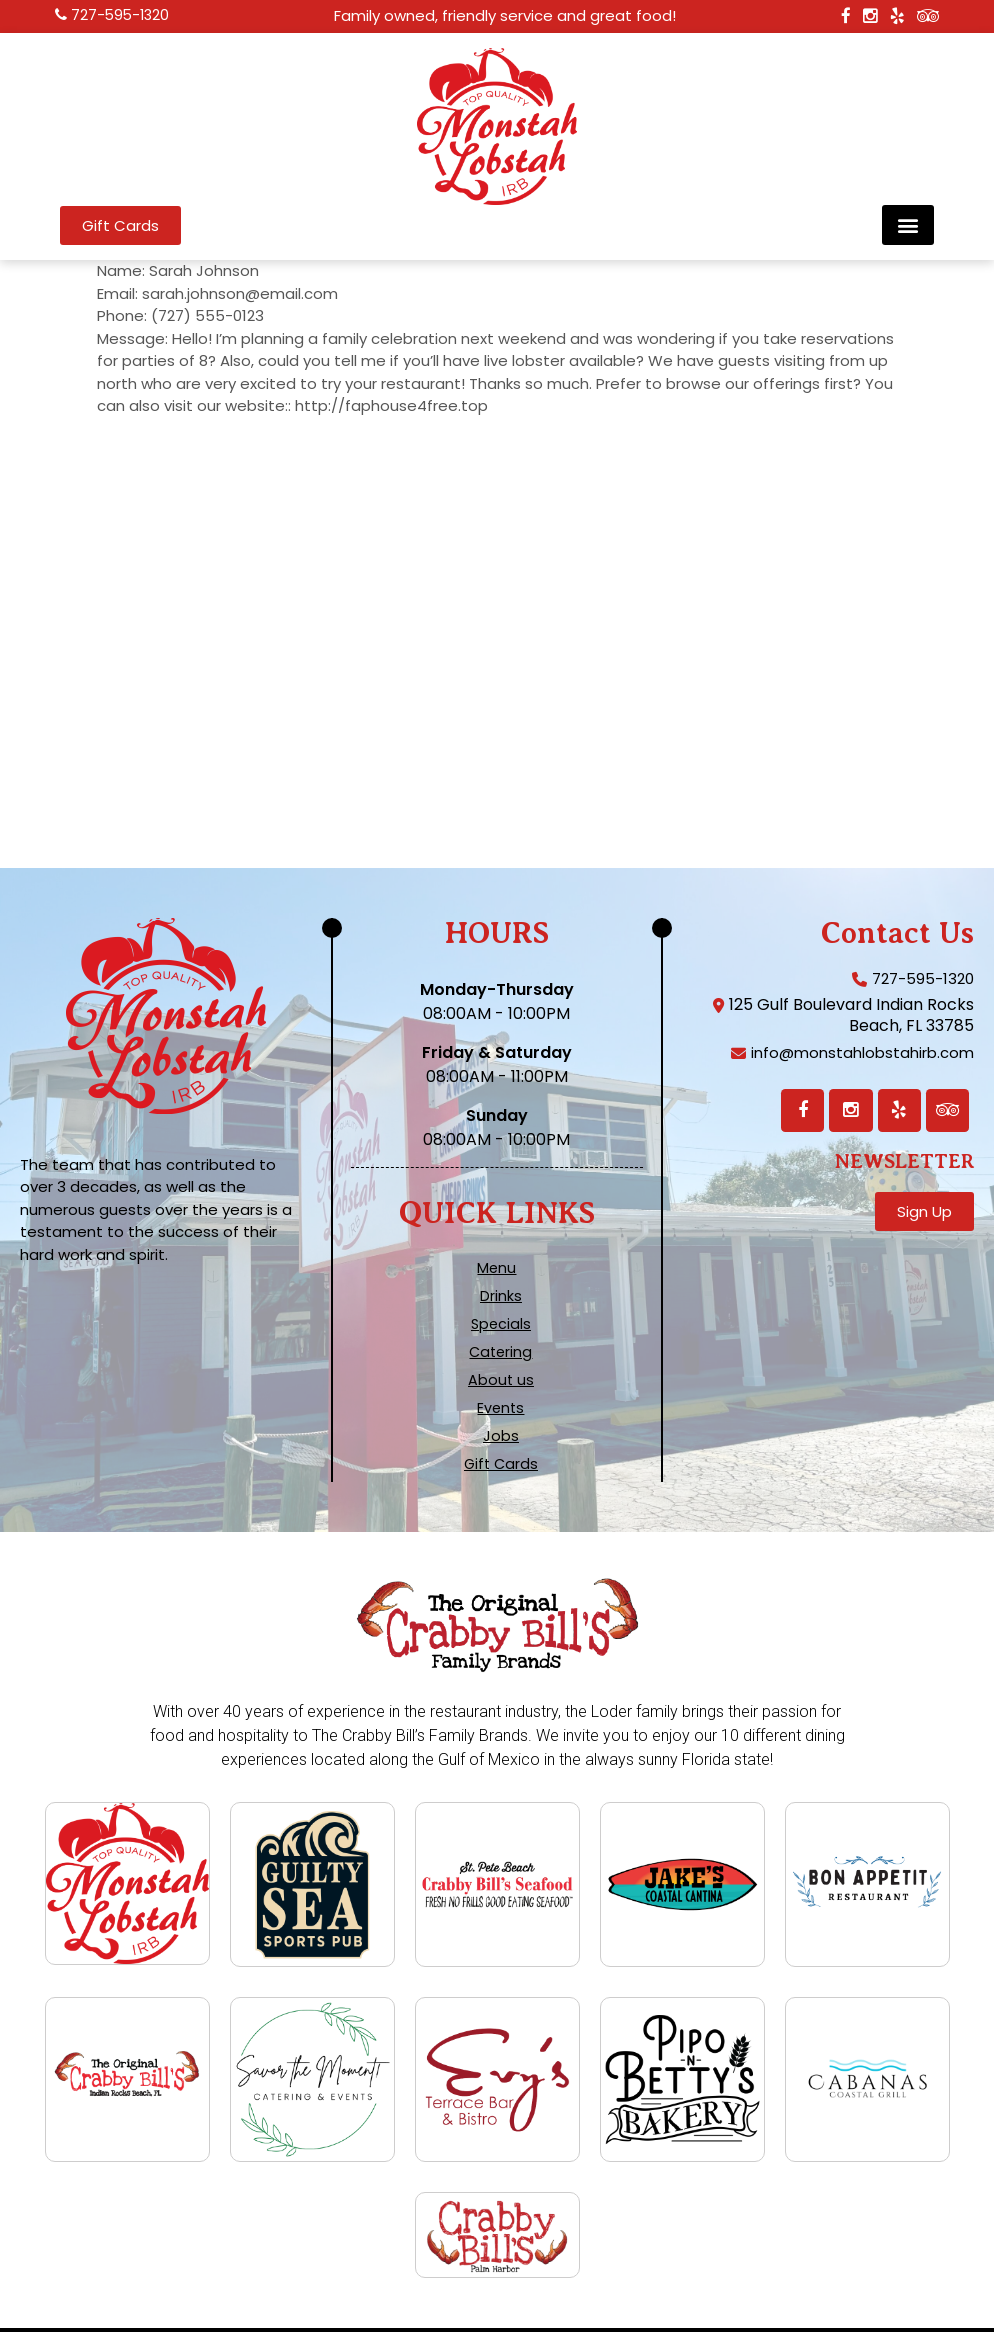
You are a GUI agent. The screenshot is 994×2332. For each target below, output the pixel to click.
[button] (908, 225)
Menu (497, 1268)
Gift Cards (500, 1464)
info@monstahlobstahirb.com (856, 1054)
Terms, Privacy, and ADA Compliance (493, 2310)
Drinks (501, 1296)
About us (500, 1380)
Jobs (501, 1436)
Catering (501, 1352)
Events (500, 1408)
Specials (501, 1324)
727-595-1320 (122, 16)
